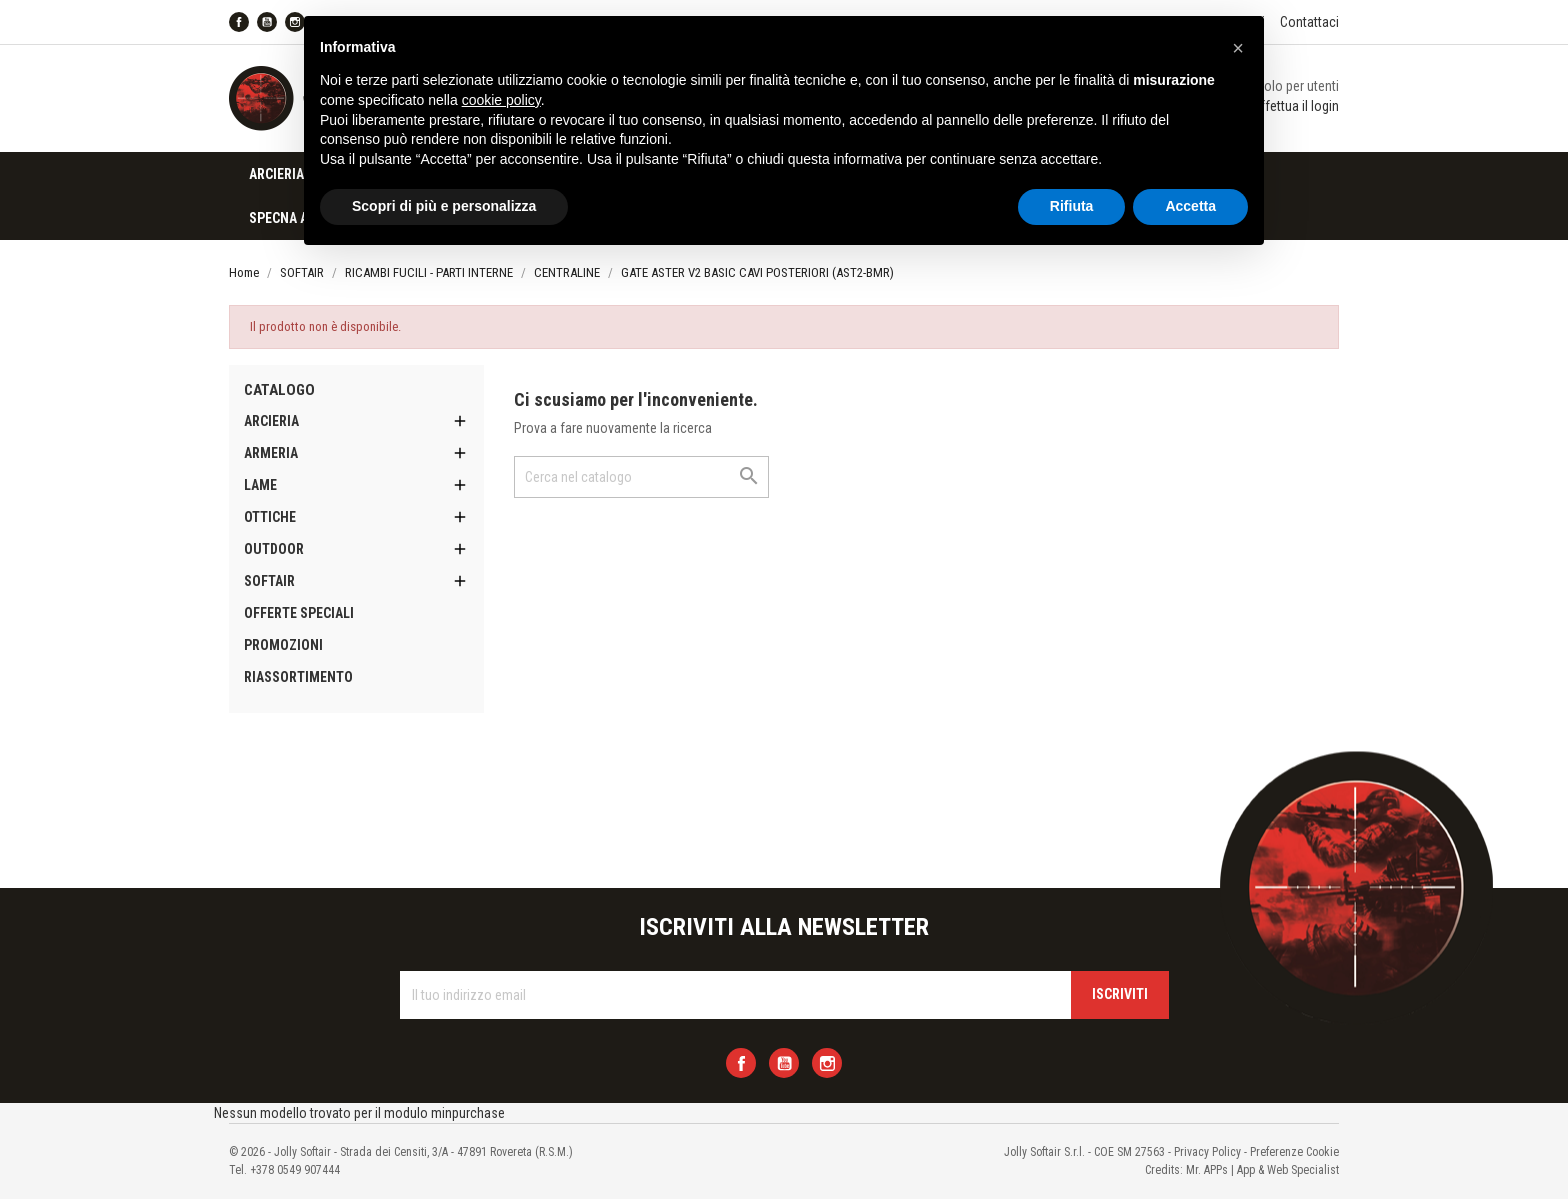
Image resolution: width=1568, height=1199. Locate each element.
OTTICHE (270, 517)
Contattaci (1309, 22)
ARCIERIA (276, 174)
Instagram (827, 1063)
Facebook (239, 22)
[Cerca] (641, 477)
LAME (260, 485)
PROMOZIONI (283, 645)
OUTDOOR (274, 549)
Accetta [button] (1190, 206)
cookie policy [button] (501, 100)
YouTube (267, 22)
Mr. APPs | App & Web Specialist (1262, 1170)
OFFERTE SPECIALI (299, 613)
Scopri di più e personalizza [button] (444, 206)
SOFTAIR (269, 581)
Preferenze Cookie (1294, 1152)
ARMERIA (271, 453)
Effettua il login (1296, 106)
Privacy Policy (1207, 1152)
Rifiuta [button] (1072, 206)
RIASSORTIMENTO (298, 677)
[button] (1238, 48)
